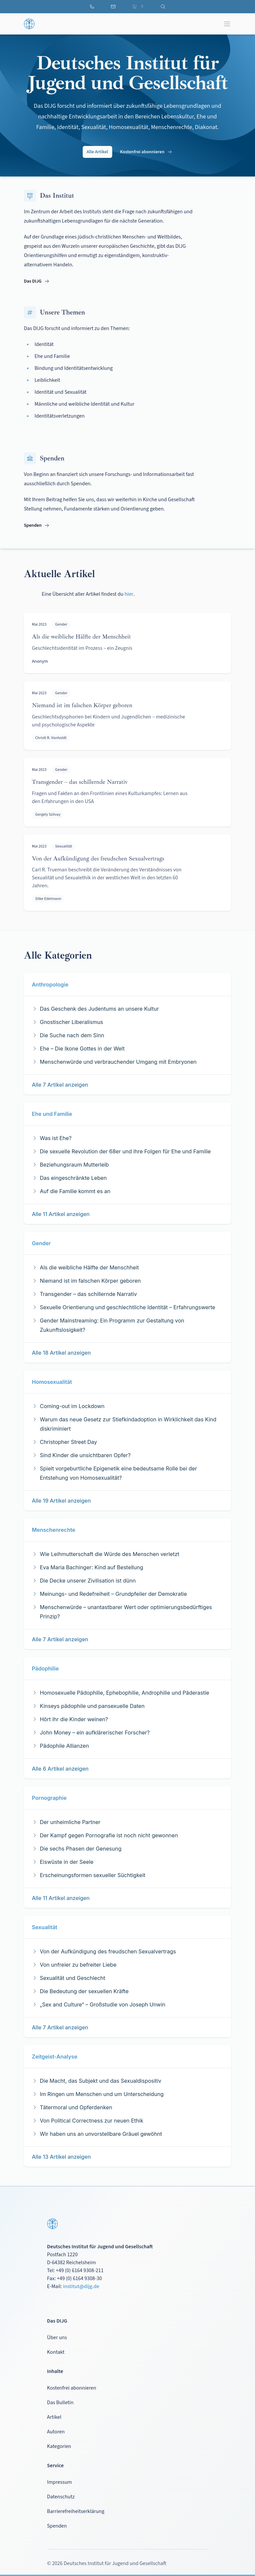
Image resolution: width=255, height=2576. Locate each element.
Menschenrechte (53, 1529)
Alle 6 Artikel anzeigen (60, 1768)
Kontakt (56, 2352)
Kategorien (59, 2446)
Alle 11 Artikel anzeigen (61, 1214)
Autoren (56, 2431)
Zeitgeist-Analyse (54, 2056)
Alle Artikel (97, 152)
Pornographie (49, 1798)
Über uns (57, 2337)
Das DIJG (36, 281)
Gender (61, 624)
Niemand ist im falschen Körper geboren (82, 705)
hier (129, 594)
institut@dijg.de (81, 2286)
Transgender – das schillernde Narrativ (80, 781)
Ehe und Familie (52, 1114)
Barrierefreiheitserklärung (76, 2511)
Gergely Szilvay (47, 814)
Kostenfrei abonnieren (146, 152)
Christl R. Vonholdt (51, 738)
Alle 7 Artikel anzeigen (60, 1084)
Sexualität (63, 846)
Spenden (36, 525)
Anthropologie (50, 984)
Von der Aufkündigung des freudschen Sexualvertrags (98, 858)
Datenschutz (61, 2496)
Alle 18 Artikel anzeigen (61, 1352)
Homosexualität (52, 1382)
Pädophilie (45, 1668)
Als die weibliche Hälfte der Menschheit (81, 636)
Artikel (54, 2417)
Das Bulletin (60, 2402)
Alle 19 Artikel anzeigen (61, 1500)
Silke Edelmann (48, 899)
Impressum (59, 2482)
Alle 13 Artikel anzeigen (61, 2156)
